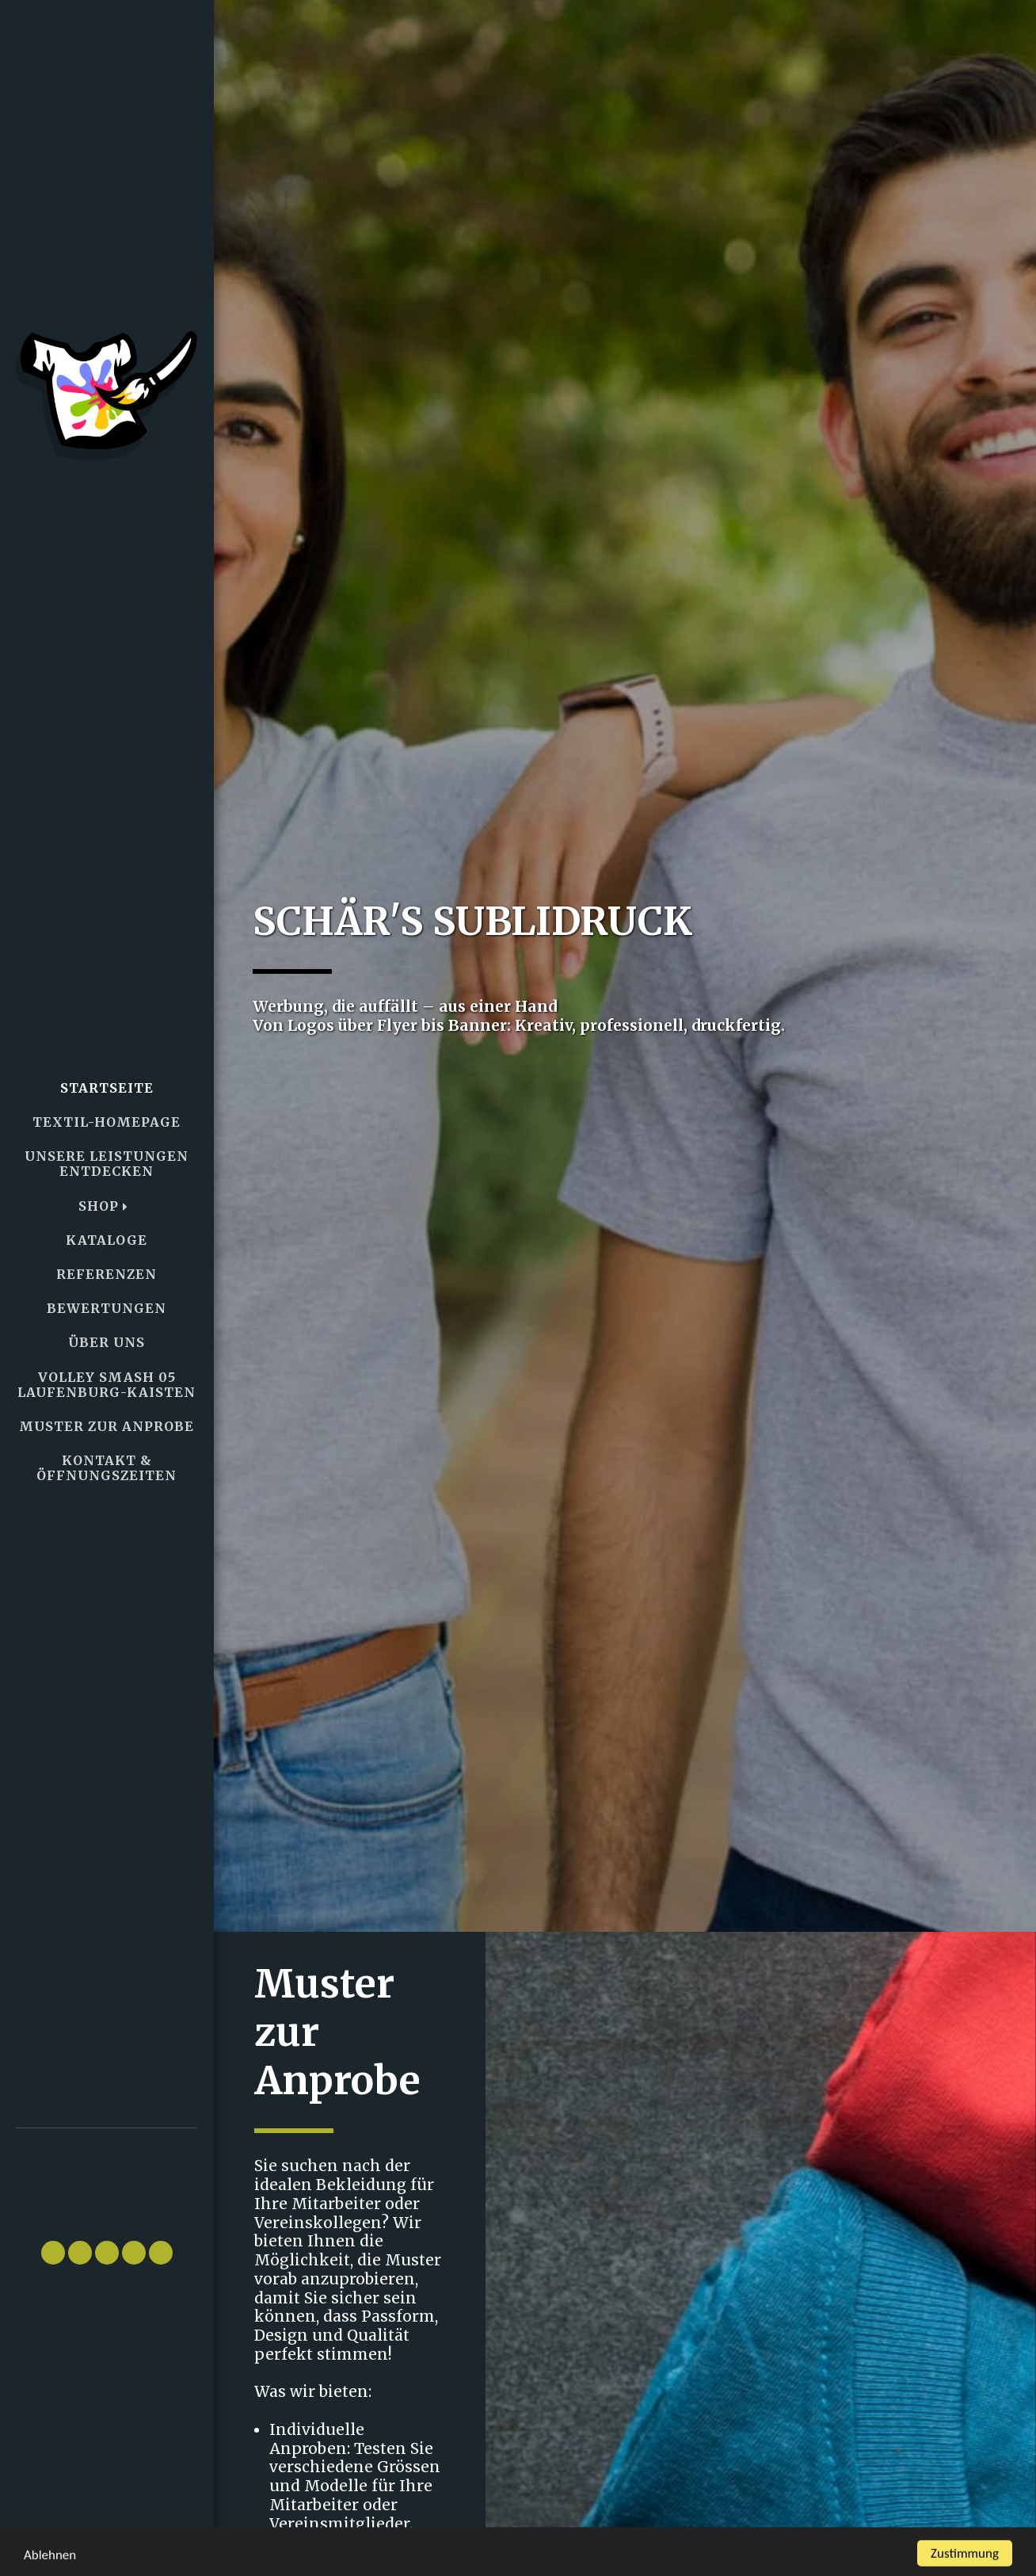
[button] (107, 2177)
